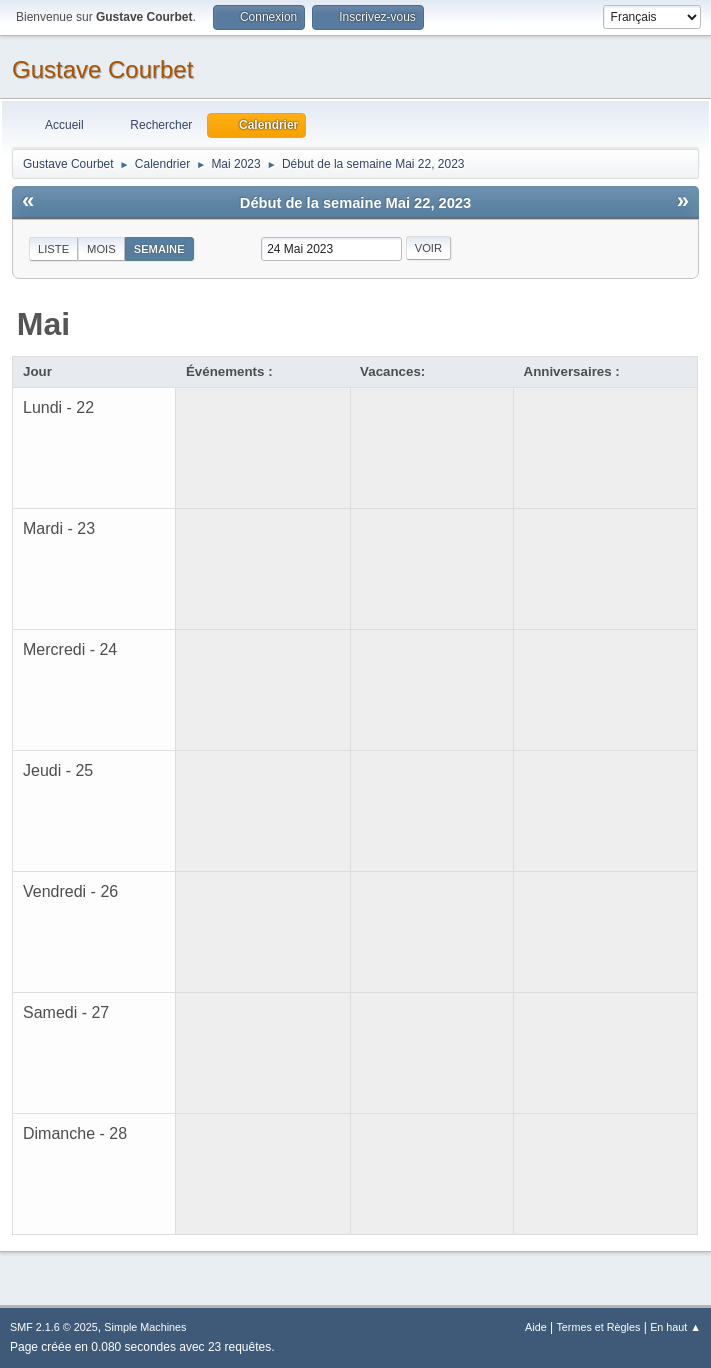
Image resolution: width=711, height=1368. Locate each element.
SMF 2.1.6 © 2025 (54, 1327)
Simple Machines (145, 1327)
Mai (43, 324)
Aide (536, 1327)
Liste (53, 249)
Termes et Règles (598, 1327)
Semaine (159, 249)
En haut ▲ (675, 1327)
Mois (101, 249)
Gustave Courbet (102, 69)
